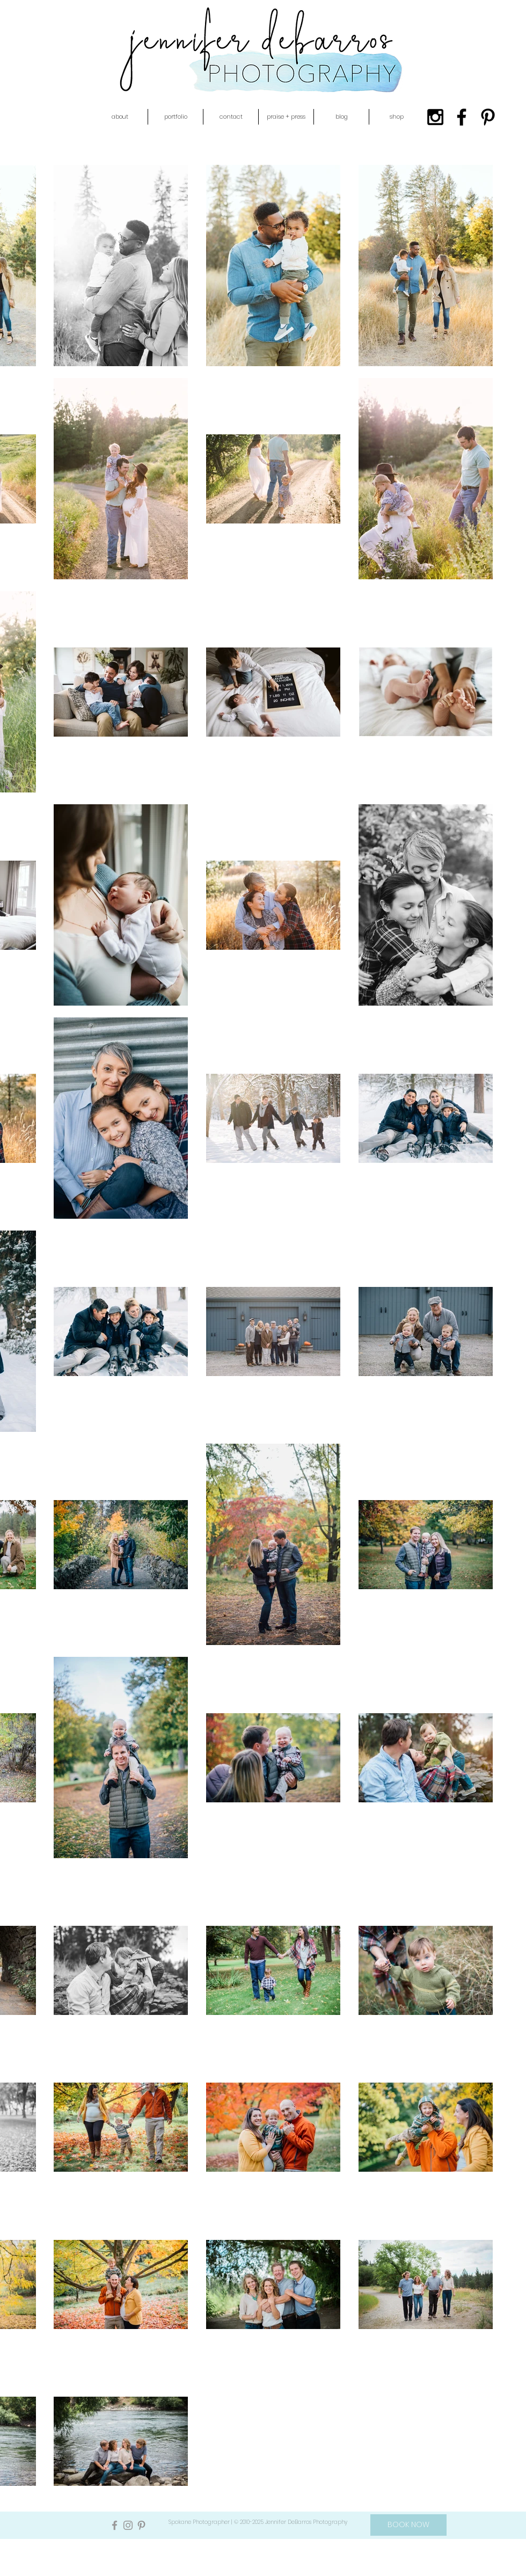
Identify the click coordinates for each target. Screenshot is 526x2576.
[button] (120, 117)
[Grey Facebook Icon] (114, 2525)
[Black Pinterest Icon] (488, 117)
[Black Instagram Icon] (435, 117)
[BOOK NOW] (408, 2525)
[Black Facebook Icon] (461, 117)
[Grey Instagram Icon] (128, 2525)
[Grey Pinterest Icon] (141, 2525)
